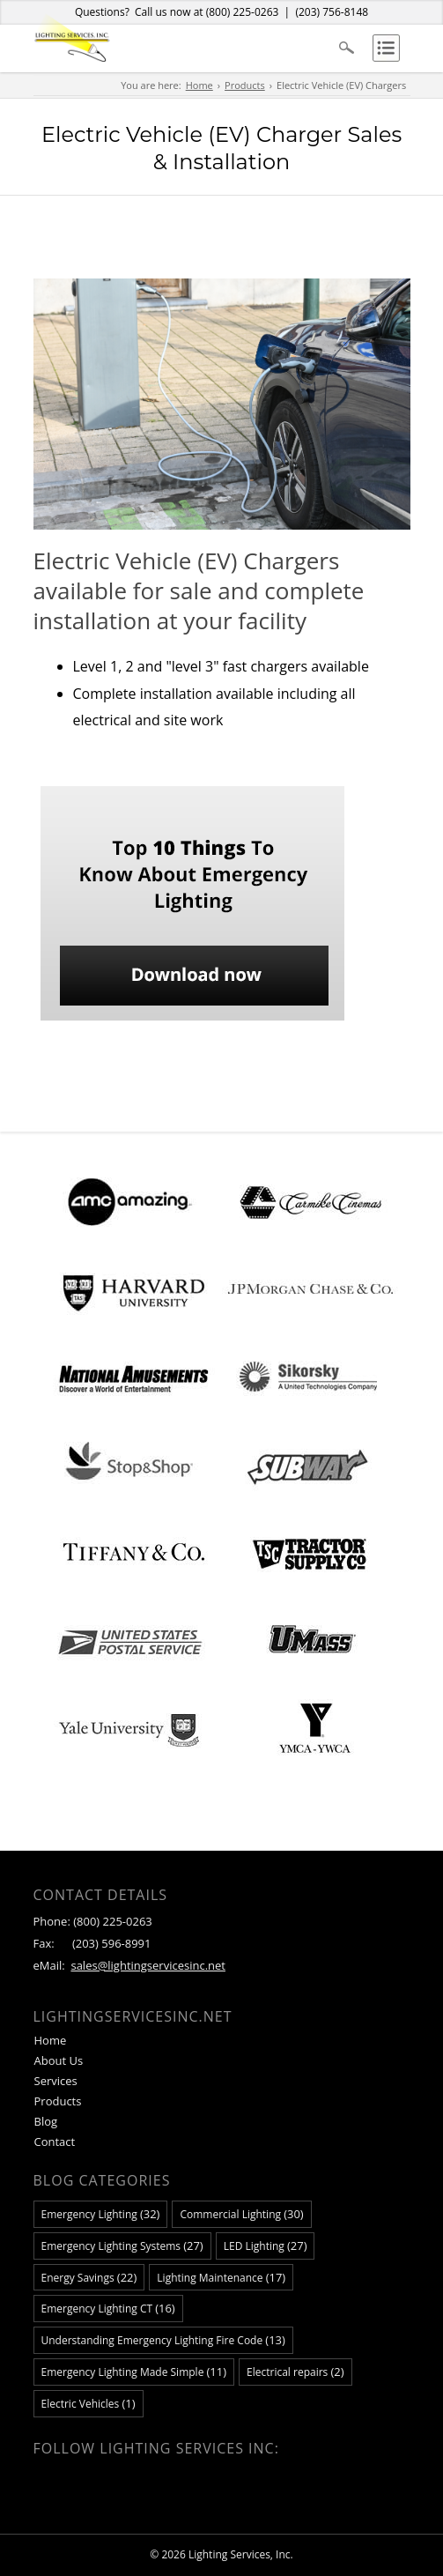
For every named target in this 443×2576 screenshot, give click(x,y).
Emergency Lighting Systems (122, 2245)
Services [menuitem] (56, 2081)
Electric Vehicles (88, 2403)
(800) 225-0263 (242, 11)
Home (199, 85)
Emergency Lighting (100, 2214)
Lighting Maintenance (221, 2277)
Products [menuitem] (58, 2101)
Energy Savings (89, 2277)
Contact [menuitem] (55, 2141)
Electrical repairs (295, 2371)
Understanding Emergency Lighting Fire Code (163, 2340)
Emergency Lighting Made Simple (134, 2371)
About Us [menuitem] (59, 2060)
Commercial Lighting (241, 2214)
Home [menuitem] (50, 2040)
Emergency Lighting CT (108, 2308)
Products (245, 85)
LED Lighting (265, 2245)
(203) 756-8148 (331, 11)
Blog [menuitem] (46, 2121)
